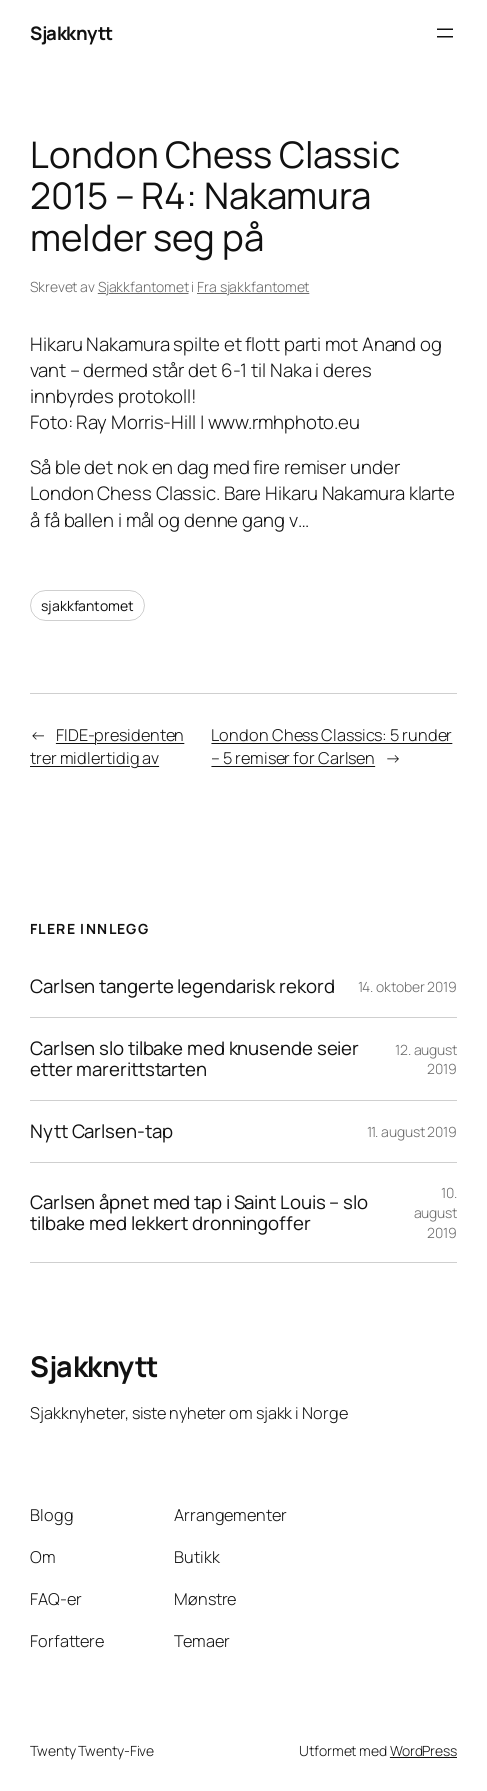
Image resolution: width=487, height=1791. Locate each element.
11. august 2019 (412, 1131)
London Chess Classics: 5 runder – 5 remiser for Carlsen (331, 746)
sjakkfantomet (87, 605)
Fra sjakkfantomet (253, 286)
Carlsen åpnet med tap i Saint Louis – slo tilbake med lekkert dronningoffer (199, 1213)
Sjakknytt (71, 33)
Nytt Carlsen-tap (101, 1131)
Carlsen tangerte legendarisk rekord (182, 986)
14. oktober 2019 (407, 986)
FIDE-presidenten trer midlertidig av (107, 746)
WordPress (423, 1750)
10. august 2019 (435, 1212)
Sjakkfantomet (143, 286)
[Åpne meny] (445, 33)
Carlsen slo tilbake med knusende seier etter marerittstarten (194, 1059)
